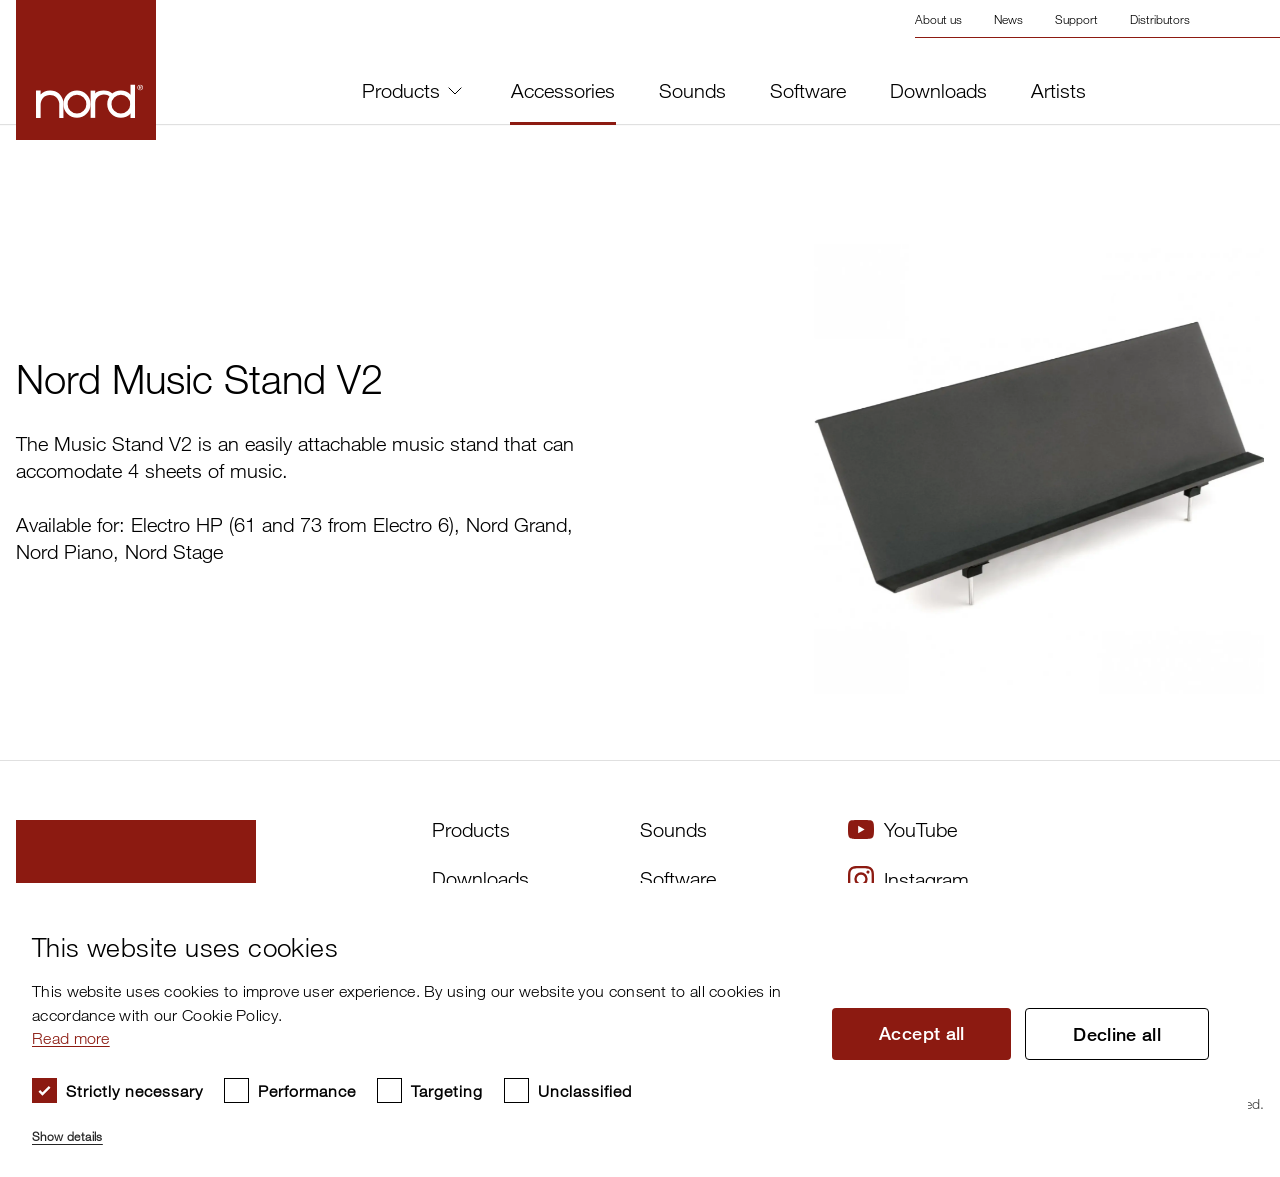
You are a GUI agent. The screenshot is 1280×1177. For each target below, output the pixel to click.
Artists (1058, 91)
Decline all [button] (1117, 1034)
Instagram (908, 879)
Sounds (692, 91)
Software (808, 91)
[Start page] (86, 70)
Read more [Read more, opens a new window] (71, 1038)
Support (1076, 19)
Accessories (563, 91)
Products (412, 90)
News (1008, 19)
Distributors (1160, 19)
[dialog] (624, 1030)
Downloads (938, 91)
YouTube (902, 829)
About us (938, 19)
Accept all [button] (922, 1033)
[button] (417, 1128)
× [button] (1225, 904)
